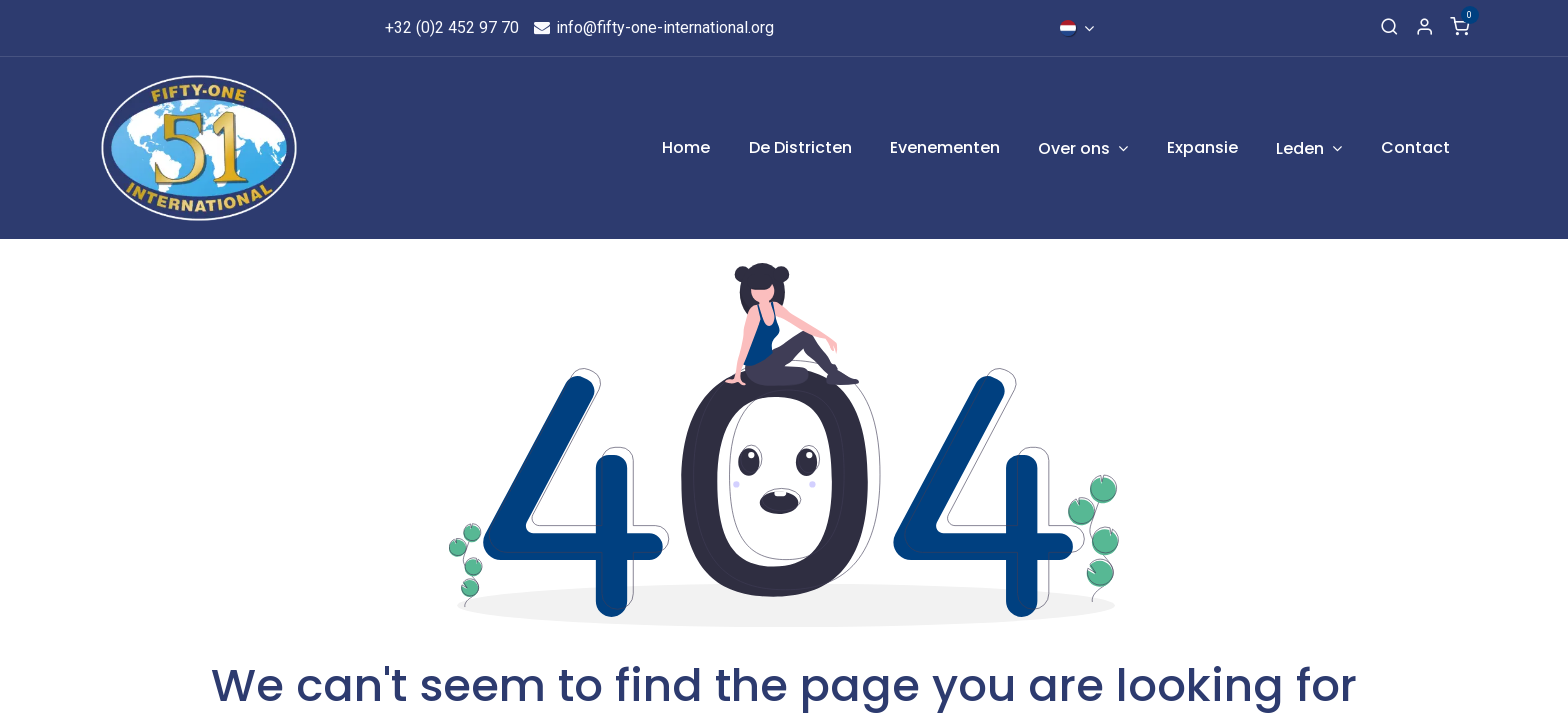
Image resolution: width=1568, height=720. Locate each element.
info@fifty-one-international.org (652, 27)
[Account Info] (1424, 28)
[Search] (1389, 28)
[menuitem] (686, 148)
